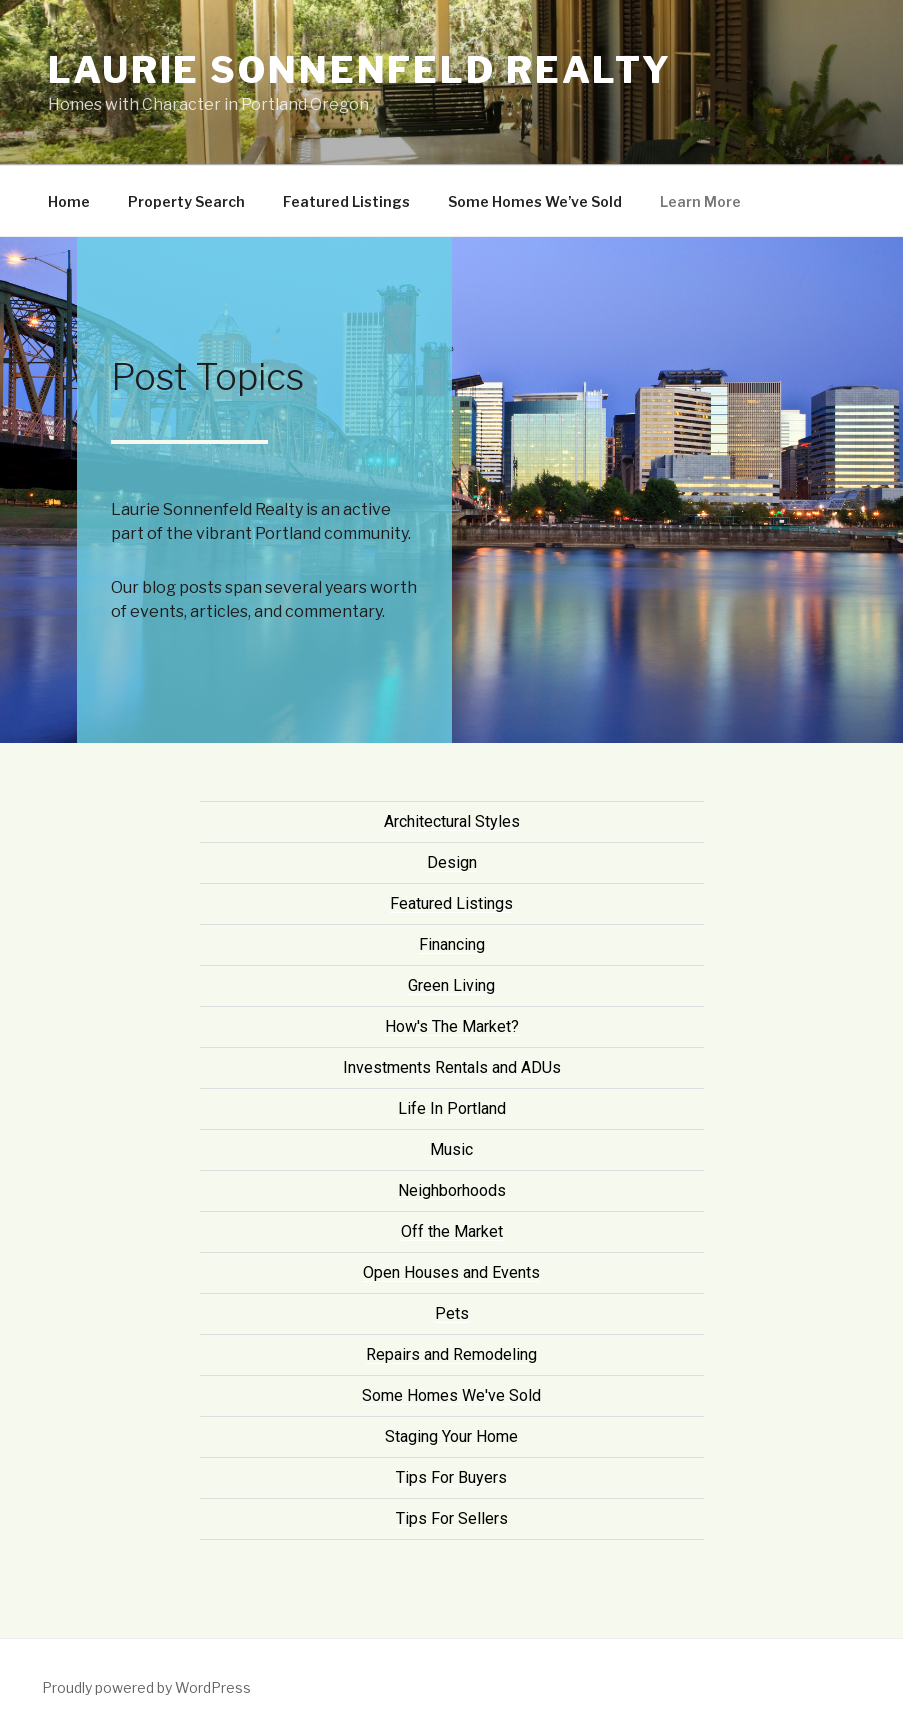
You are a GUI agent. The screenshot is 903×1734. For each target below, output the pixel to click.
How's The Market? (452, 1026)
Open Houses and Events (451, 1272)
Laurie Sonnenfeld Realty (360, 70)
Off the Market (452, 1231)
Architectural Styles (452, 821)
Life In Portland (452, 1108)
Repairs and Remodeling (451, 1354)
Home (69, 201)
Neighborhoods (452, 1190)
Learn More (700, 201)
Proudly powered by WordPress (146, 1687)
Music (451, 1149)
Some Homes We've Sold (451, 1395)
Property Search (186, 201)
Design (452, 862)
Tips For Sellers (452, 1518)
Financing (452, 944)
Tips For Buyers (451, 1477)
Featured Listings (346, 201)
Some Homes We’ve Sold (535, 201)
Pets (452, 1313)
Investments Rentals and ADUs (452, 1067)
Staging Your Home (451, 1436)
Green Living (451, 985)
